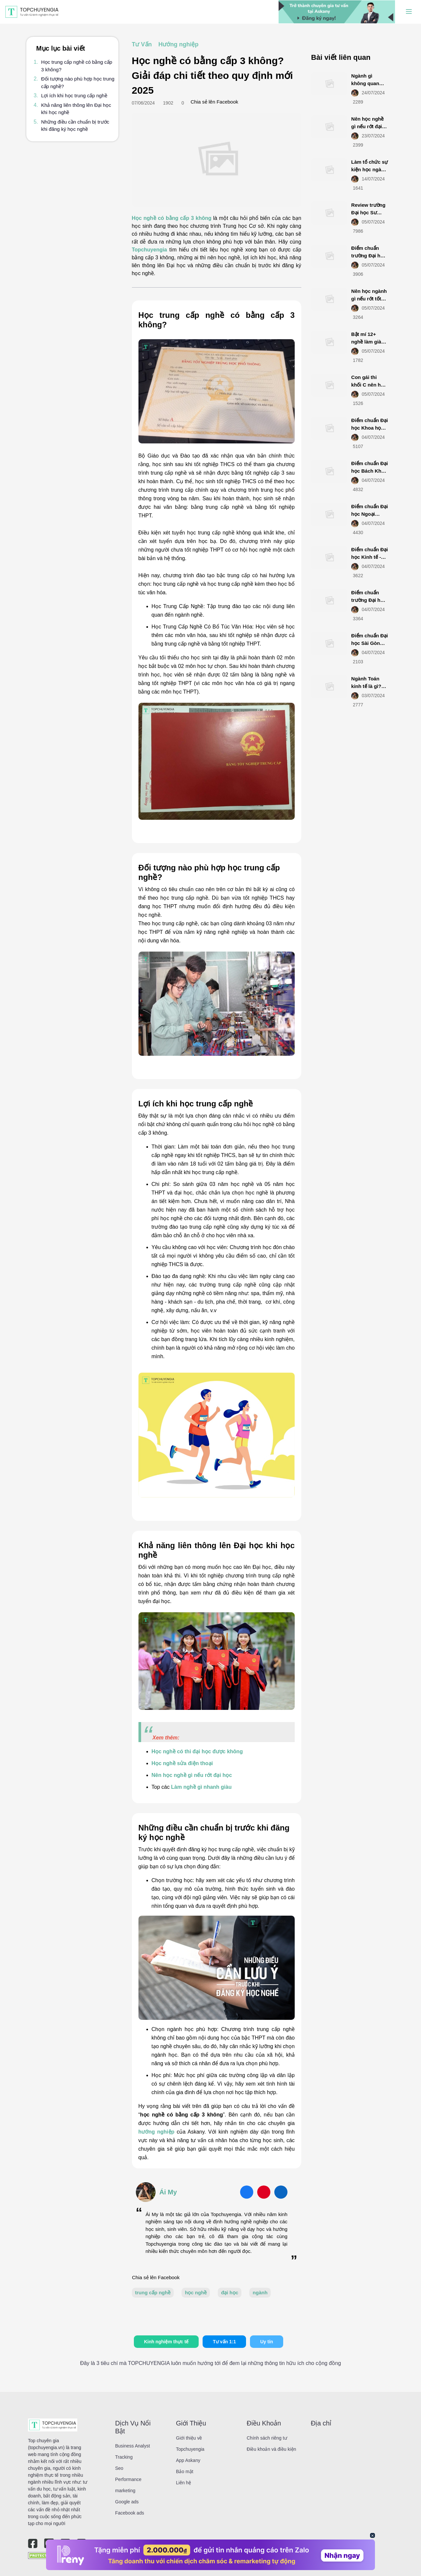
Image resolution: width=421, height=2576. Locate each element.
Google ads (127, 2501)
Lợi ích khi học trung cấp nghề (74, 95)
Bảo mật (184, 2471)
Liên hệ (183, 2482)
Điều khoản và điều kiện (271, 2449)
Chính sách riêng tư (267, 2438)
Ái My (168, 2192)
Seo (119, 2468)
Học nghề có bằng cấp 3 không (171, 218)
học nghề (196, 2292)
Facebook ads (129, 2513)
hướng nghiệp (156, 2132)
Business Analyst (132, 2445)
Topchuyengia (149, 249)
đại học (229, 2292)
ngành (260, 2292)
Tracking (124, 2457)
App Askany (188, 2460)
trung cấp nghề (153, 2292)
